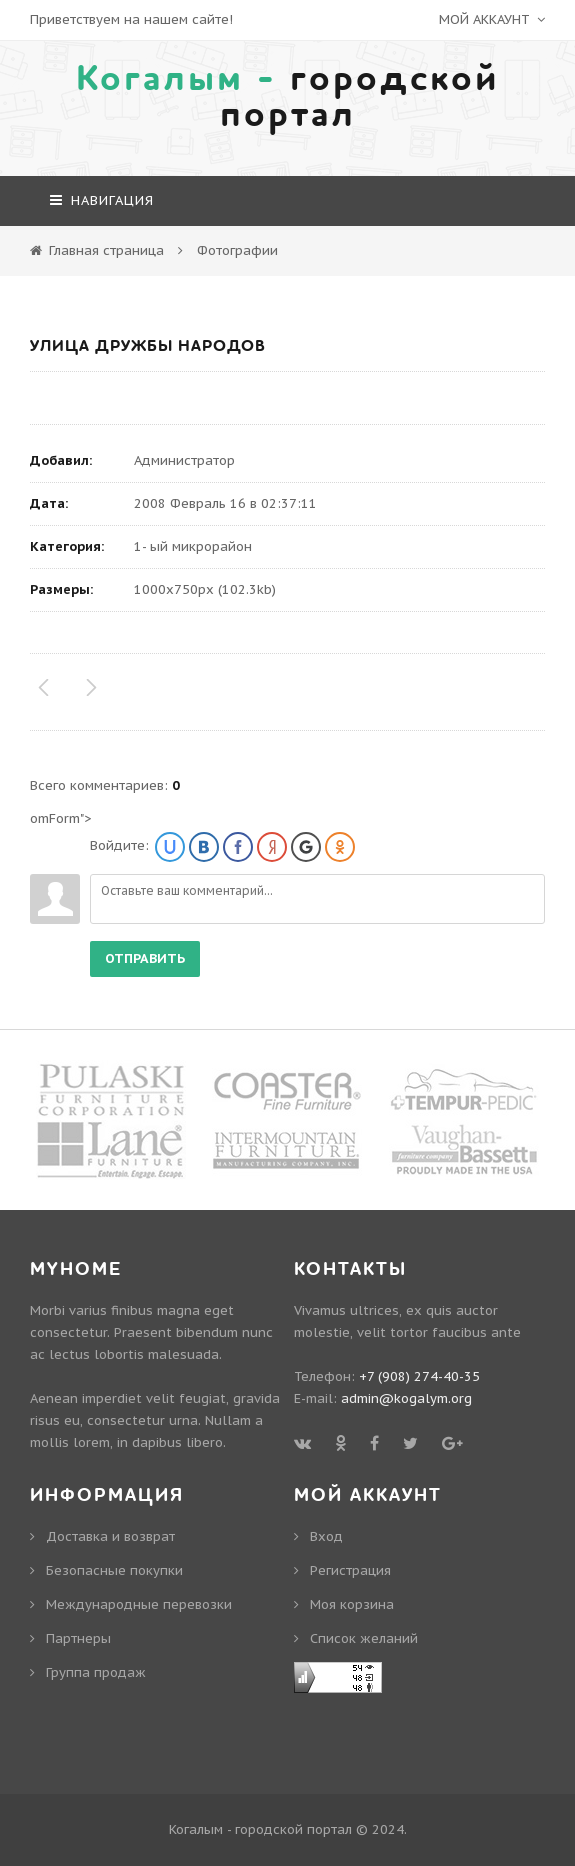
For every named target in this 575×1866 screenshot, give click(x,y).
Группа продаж (96, 1672)
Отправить (145, 958)
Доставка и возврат (110, 1536)
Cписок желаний (364, 1638)
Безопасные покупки (114, 1570)
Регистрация (350, 1570)
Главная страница (106, 250)
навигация (102, 200)
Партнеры (78, 1638)
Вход (326, 1536)
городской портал (288, 97)
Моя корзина (352, 1604)
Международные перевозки (139, 1604)
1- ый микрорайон (193, 546)
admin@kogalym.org (406, 1398)
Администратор (184, 460)
